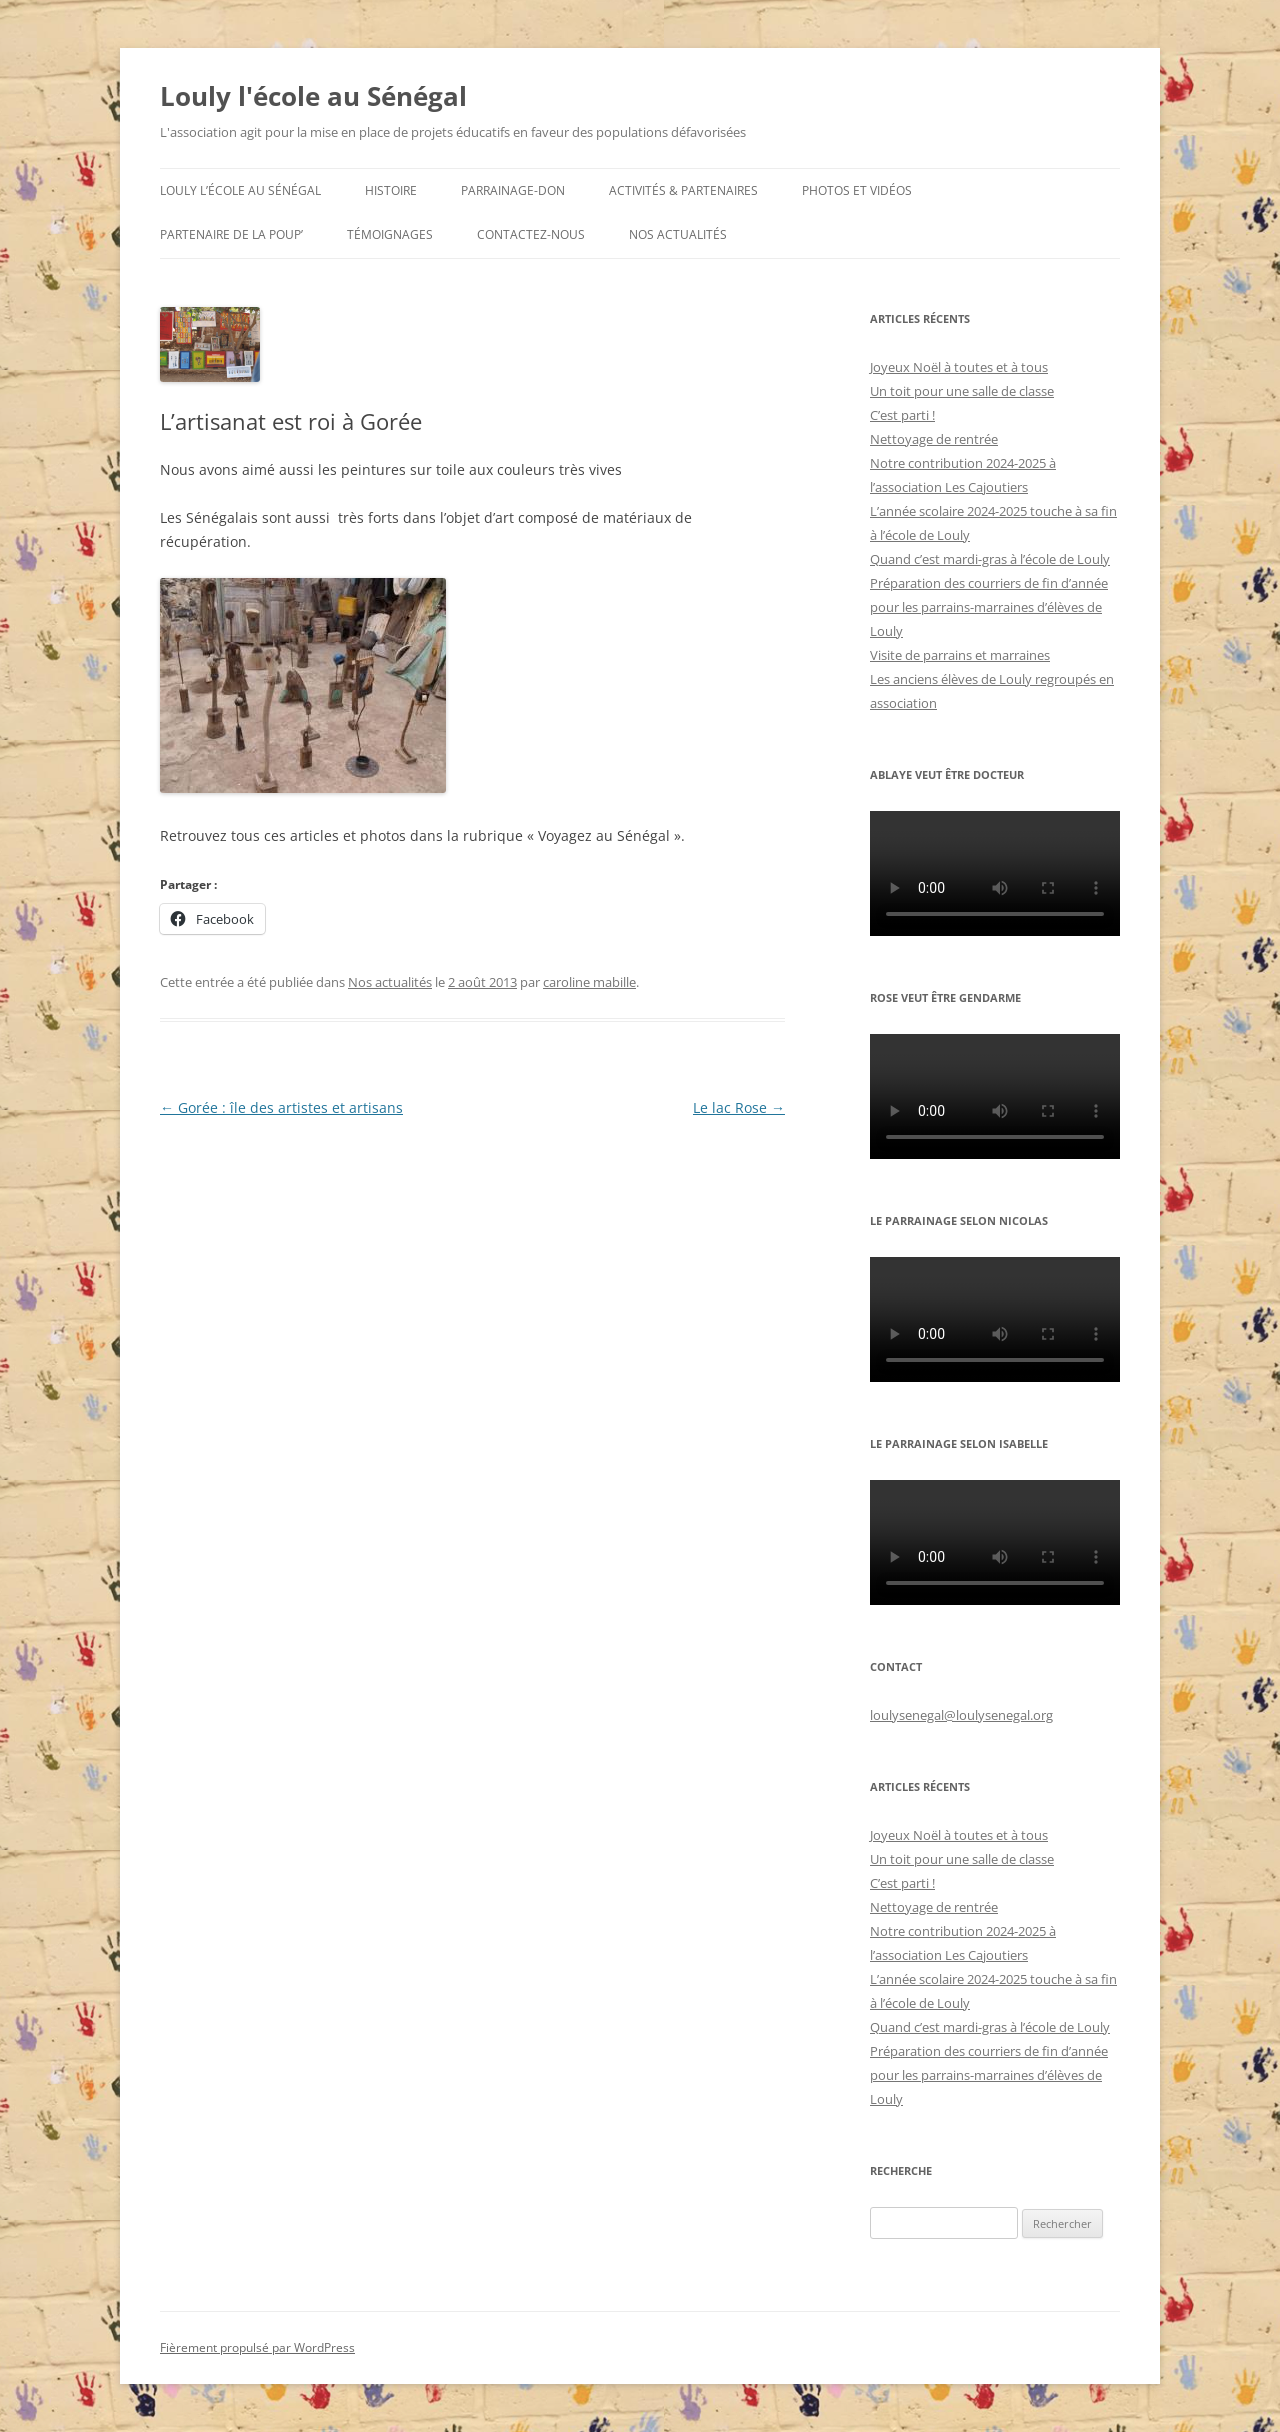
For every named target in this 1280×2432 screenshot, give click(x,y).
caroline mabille (589, 982)
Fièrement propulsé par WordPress (257, 2347)
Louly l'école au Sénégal (313, 96)
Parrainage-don (513, 190)
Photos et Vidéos (857, 190)
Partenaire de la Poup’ (231, 234)
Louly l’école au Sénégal (240, 190)
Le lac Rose (739, 1107)
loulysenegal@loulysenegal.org (961, 1715)
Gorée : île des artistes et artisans (281, 1107)
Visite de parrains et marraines (960, 655)
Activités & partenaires (683, 190)
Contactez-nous (531, 234)
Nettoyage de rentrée (934, 439)
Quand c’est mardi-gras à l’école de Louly (990, 559)
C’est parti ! (902, 415)
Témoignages (390, 234)
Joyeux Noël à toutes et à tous (959, 367)
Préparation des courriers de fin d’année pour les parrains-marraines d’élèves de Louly (989, 607)
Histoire (391, 190)
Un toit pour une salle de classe (962, 391)
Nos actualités (678, 234)
